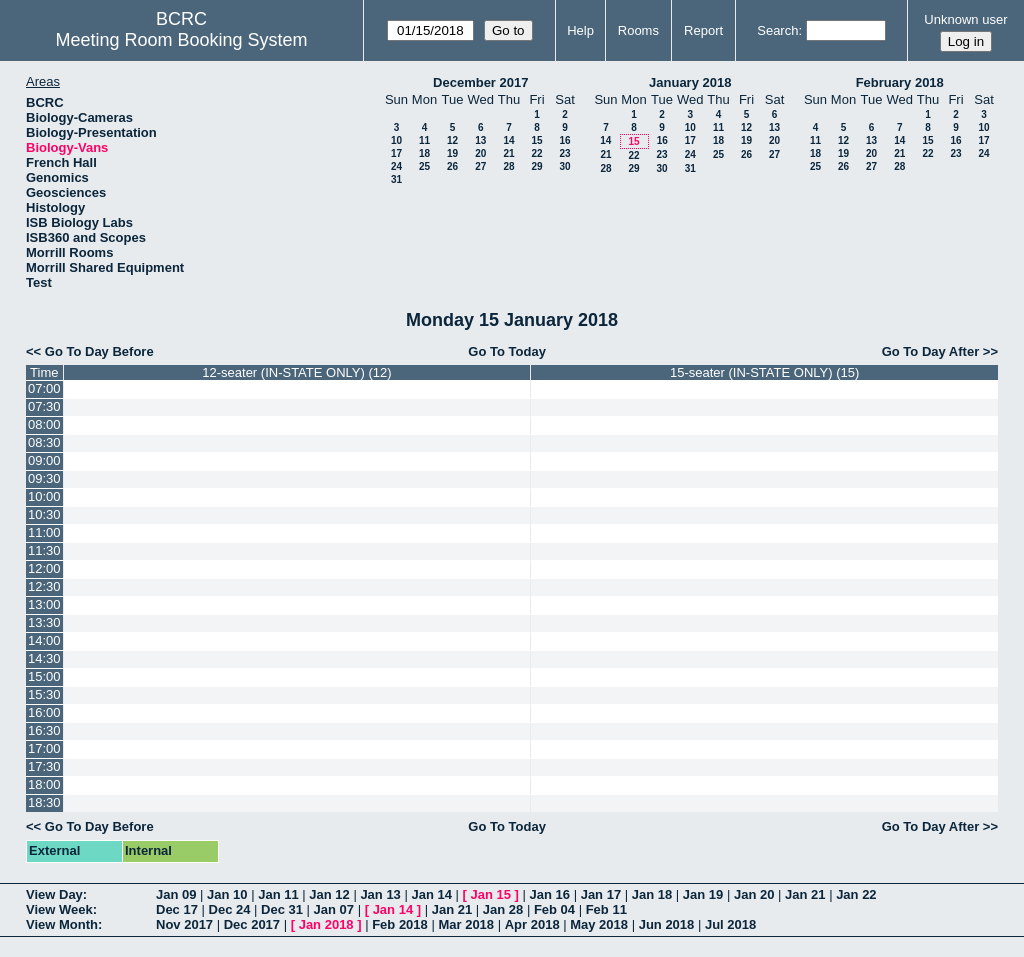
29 (536, 166)
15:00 (44, 676)
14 (508, 140)
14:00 (44, 640)
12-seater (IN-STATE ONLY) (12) (296, 372)
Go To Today (507, 351)
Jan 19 (703, 894)
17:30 (44, 766)
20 (480, 153)
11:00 (44, 532)
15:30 (44, 694)
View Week (59, 909)
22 (536, 153)
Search (777, 30)
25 (424, 166)
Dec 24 (230, 909)
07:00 (44, 388)
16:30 (44, 730)
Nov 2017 (184, 924)
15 (536, 140)
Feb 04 (554, 909)
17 (396, 153)
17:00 (44, 748)
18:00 (44, 784)
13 (480, 140)
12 (452, 140)
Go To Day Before (99, 351)
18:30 (44, 802)
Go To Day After (931, 351)
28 (508, 166)
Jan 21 (805, 894)
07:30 (44, 406)
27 (480, 166)
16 (564, 140)
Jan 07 (334, 909)
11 (424, 140)
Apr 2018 (532, 924)
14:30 (44, 658)
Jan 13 (380, 894)
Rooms (638, 30)
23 (564, 153)
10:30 (44, 514)
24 (396, 166)
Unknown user (965, 19)
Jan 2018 (326, 924)
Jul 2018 (730, 924)
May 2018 (599, 924)
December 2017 (480, 82)
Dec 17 (177, 909)
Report (703, 30)
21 (508, 153)
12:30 (44, 586)
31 (396, 179)
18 (424, 153)
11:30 (44, 550)
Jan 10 (227, 894)
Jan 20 (754, 894)
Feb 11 (606, 909)
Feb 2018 (400, 924)
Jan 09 (176, 894)
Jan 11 (278, 894)
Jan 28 (503, 909)
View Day (54, 894)
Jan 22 (856, 894)
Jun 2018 (667, 924)
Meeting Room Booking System (181, 40)
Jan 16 (550, 894)
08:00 (44, 424)
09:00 (44, 460)
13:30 (44, 622)
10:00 (44, 496)
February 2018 (900, 82)
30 (564, 166)
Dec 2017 (252, 924)
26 (452, 166)
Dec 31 (282, 909)
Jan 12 (329, 894)
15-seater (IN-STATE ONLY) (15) (764, 372)
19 (452, 153)
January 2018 (690, 82)
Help (580, 30)
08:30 (44, 442)
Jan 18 (652, 894)
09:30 (44, 478)
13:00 (44, 604)
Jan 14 (431, 894)
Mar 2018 (466, 924)
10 (396, 140)
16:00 (44, 712)
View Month (62, 924)
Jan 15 (491, 894)
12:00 (44, 568)
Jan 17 (601, 894)
